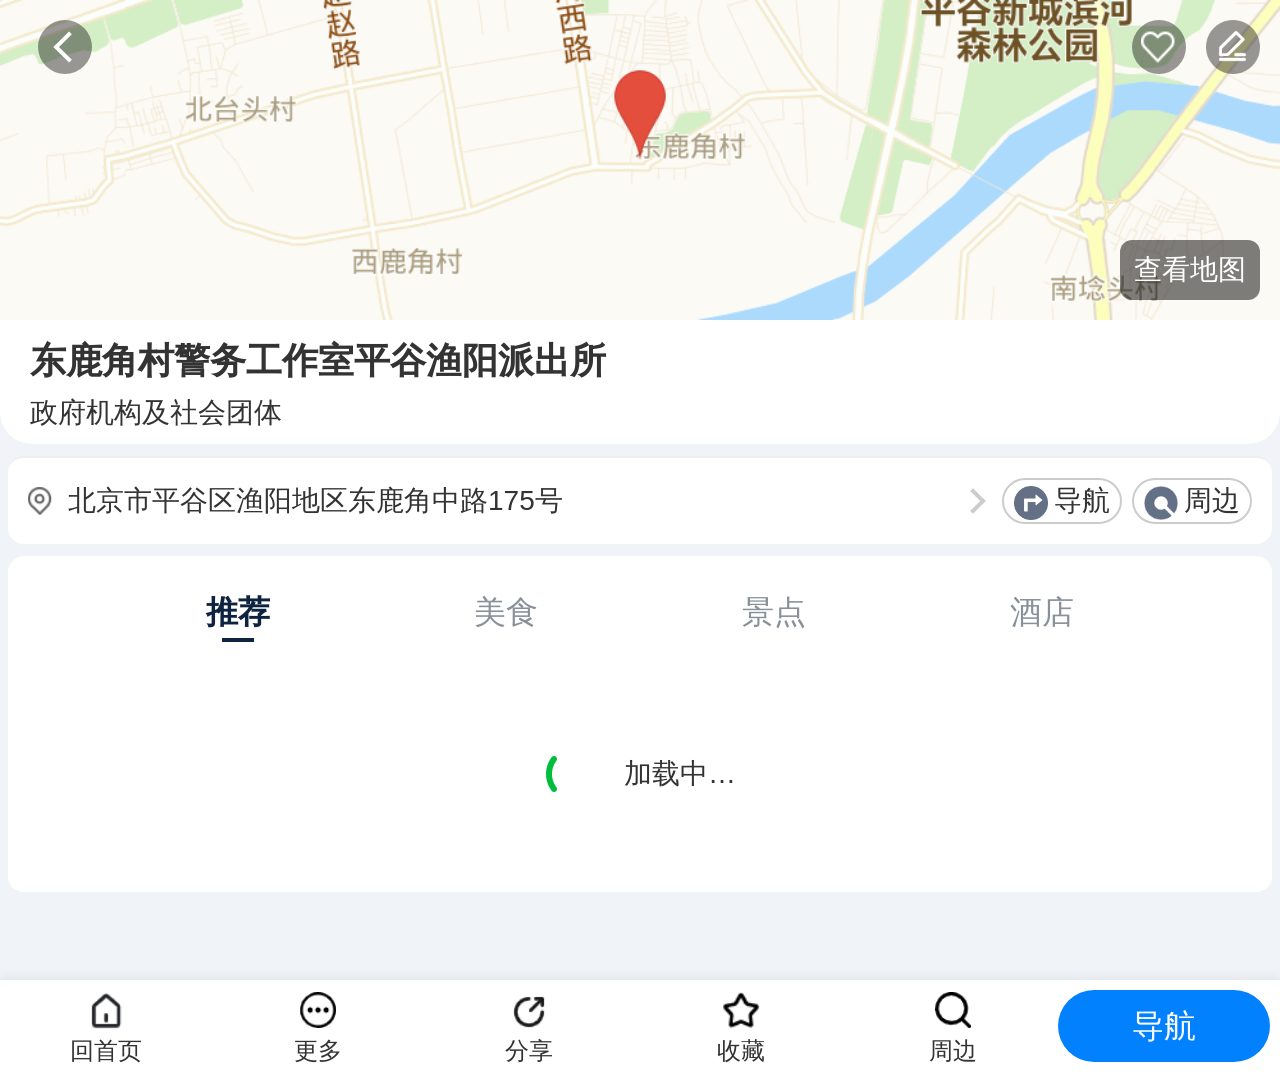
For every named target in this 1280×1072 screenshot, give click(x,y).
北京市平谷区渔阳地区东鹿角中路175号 (315, 500)
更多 (318, 1050)
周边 (1212, 500)
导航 (1082, 500)
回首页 (106, 1050)
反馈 (1233, 47)
